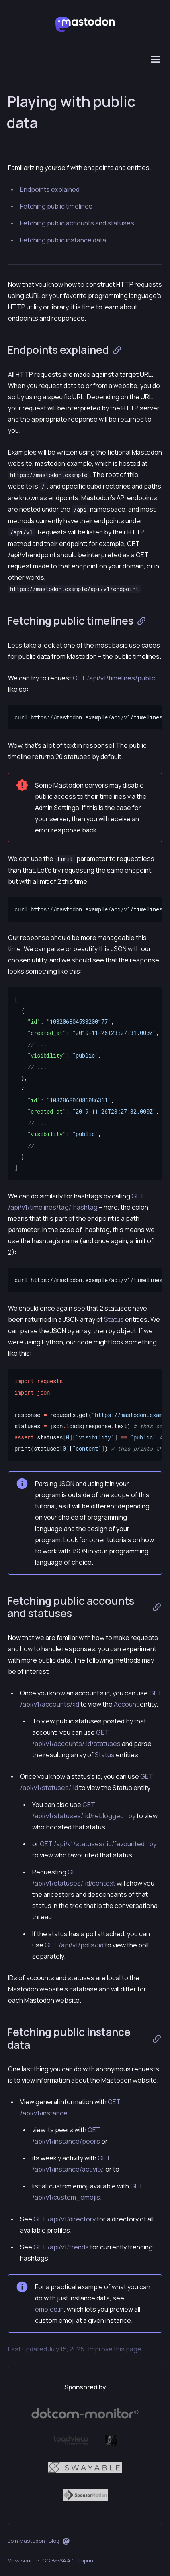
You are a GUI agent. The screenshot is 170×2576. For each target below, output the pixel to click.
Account (126, 1704)
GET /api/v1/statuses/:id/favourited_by (98, 1843)
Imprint (87, 2560)
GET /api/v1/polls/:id (74, 1945)
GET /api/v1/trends (61, 2247)
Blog (54, 2540)
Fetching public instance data (63, 239)
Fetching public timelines (56, 206)
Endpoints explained (50, 189)
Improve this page (114, 2349)
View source (23, 2560)
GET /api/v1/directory (64, 2219)
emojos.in (49, 2309)
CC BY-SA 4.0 (58, 2560)
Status (114, 1319)
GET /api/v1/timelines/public (114, 678)
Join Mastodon (26, 2540)
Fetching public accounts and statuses (77, 223)
